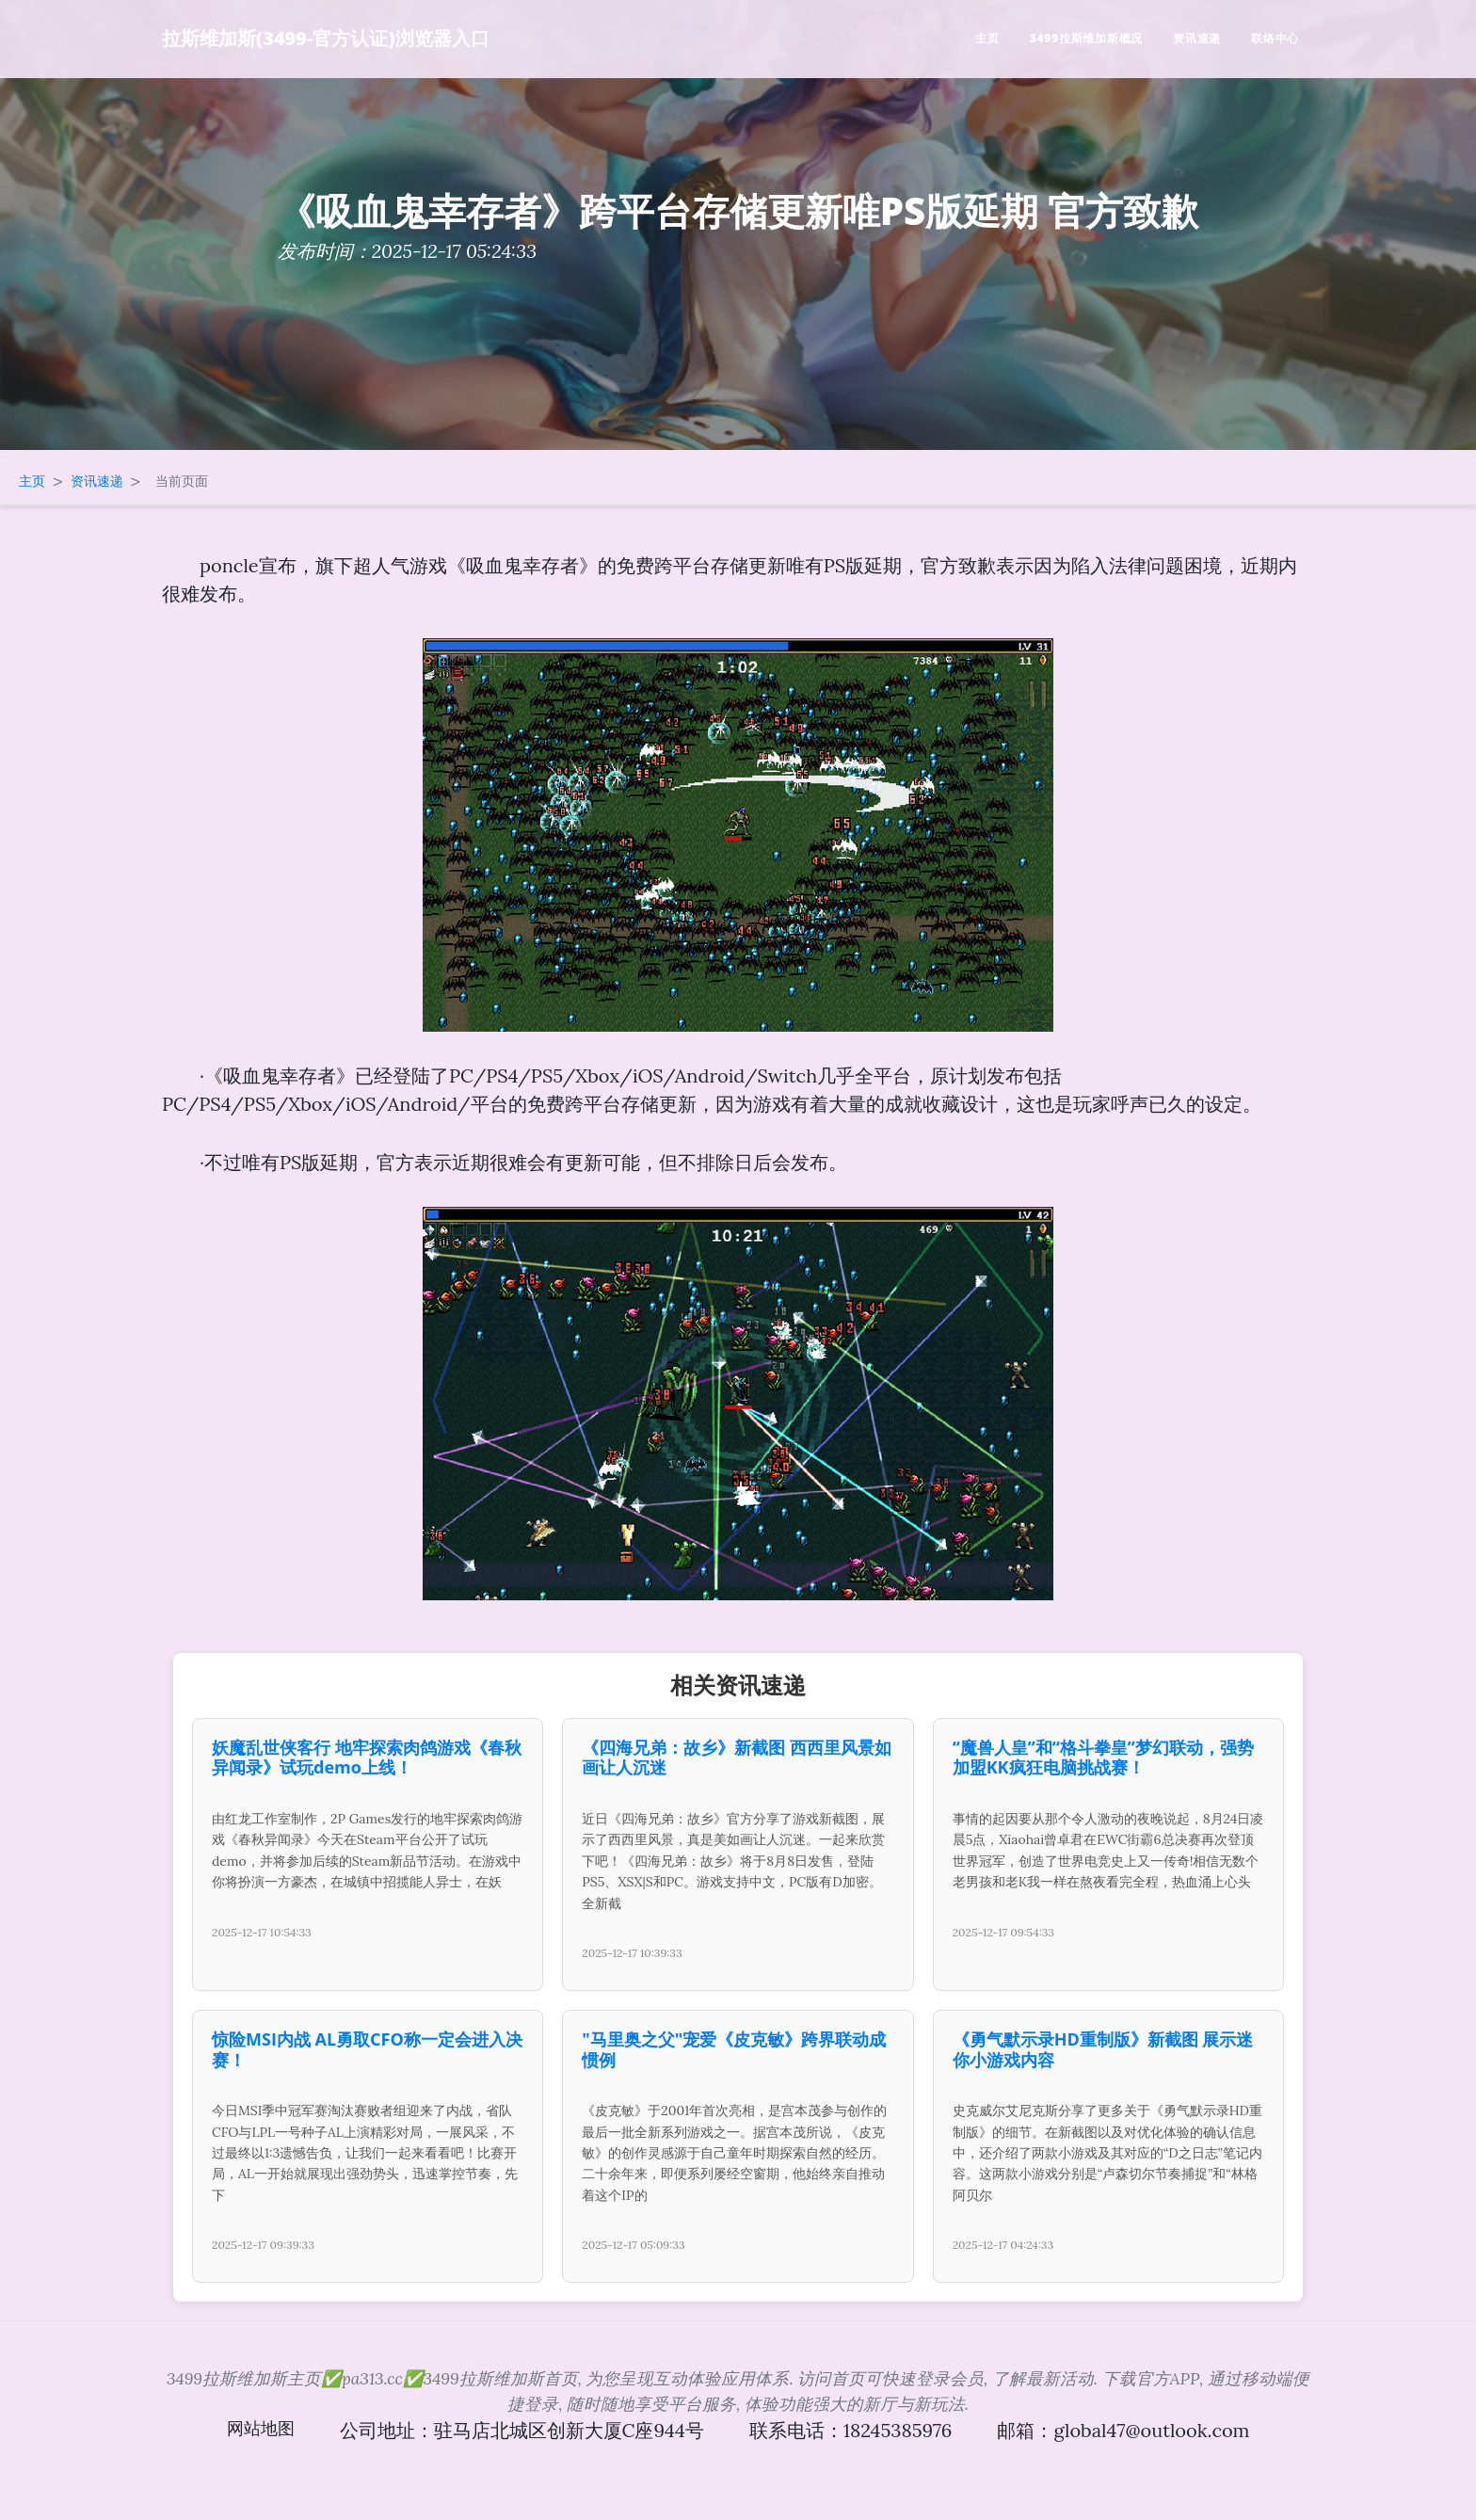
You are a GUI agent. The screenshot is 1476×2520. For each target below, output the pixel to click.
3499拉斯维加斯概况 (1086, 38)
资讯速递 (1197, 38)
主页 (987, 38)
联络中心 (1275, 38)
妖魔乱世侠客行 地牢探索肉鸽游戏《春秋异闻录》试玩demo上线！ (366, 1757)
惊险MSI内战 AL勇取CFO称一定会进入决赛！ (367, 2049)
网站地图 (261, 2428)
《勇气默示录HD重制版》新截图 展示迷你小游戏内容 (1103, 2049)
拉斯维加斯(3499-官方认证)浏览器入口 (325, 38)
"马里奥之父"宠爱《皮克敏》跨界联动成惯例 (734, 2049)
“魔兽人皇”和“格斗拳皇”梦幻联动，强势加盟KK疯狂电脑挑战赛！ (1103, 1757)
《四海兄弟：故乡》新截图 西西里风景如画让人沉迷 (736, 1757)
